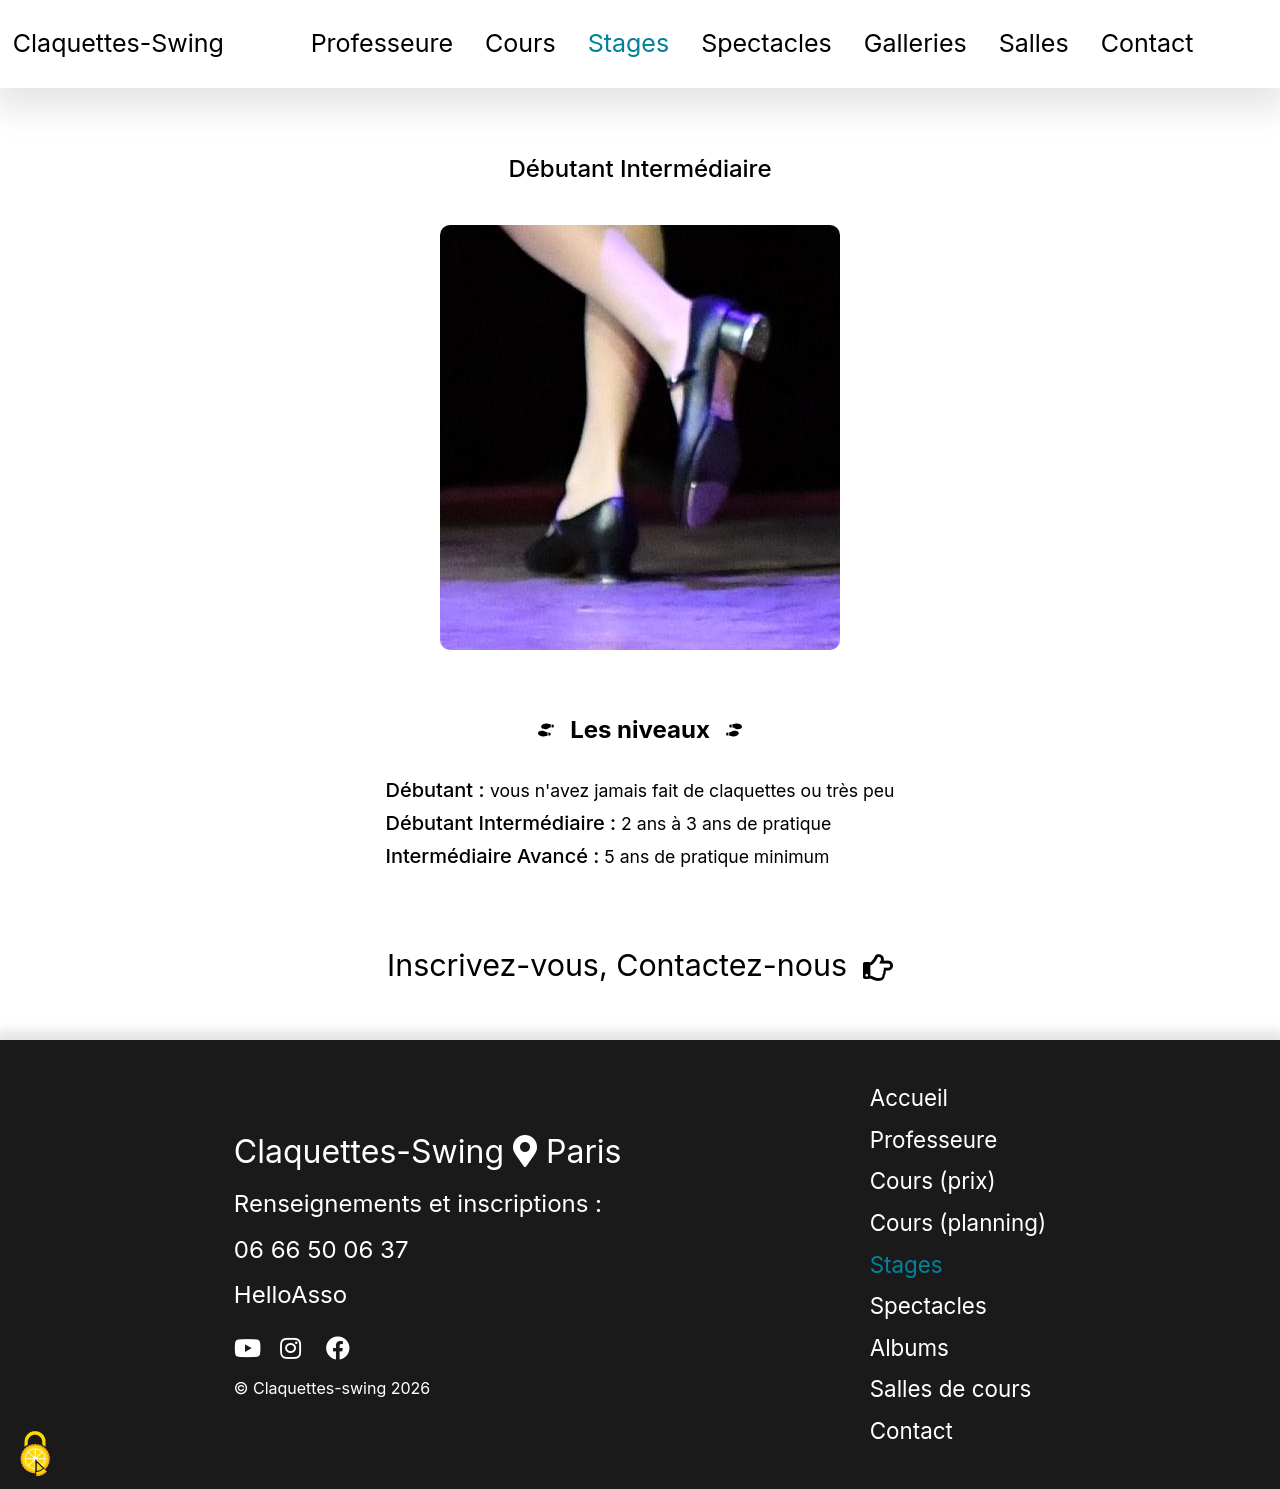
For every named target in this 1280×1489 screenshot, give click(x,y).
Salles (1034, 43)
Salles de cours (951, 1388)
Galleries (915, 43)
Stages (628, 43)
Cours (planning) (958, 1222)
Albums (909, 1347)
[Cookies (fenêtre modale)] (35, 1455)
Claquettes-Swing (118, 43)
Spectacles (766, 43)
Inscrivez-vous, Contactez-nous (640, 968)
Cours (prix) (933, 1180)
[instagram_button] (295, 1349)
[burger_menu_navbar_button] (1260, 51)
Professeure (382, 43)
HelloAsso (290, 1294)
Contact (1147, 43)
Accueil (909, 1097)
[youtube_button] (249, 1349)
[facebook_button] (341, 1349)
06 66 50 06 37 (321, 1249)
